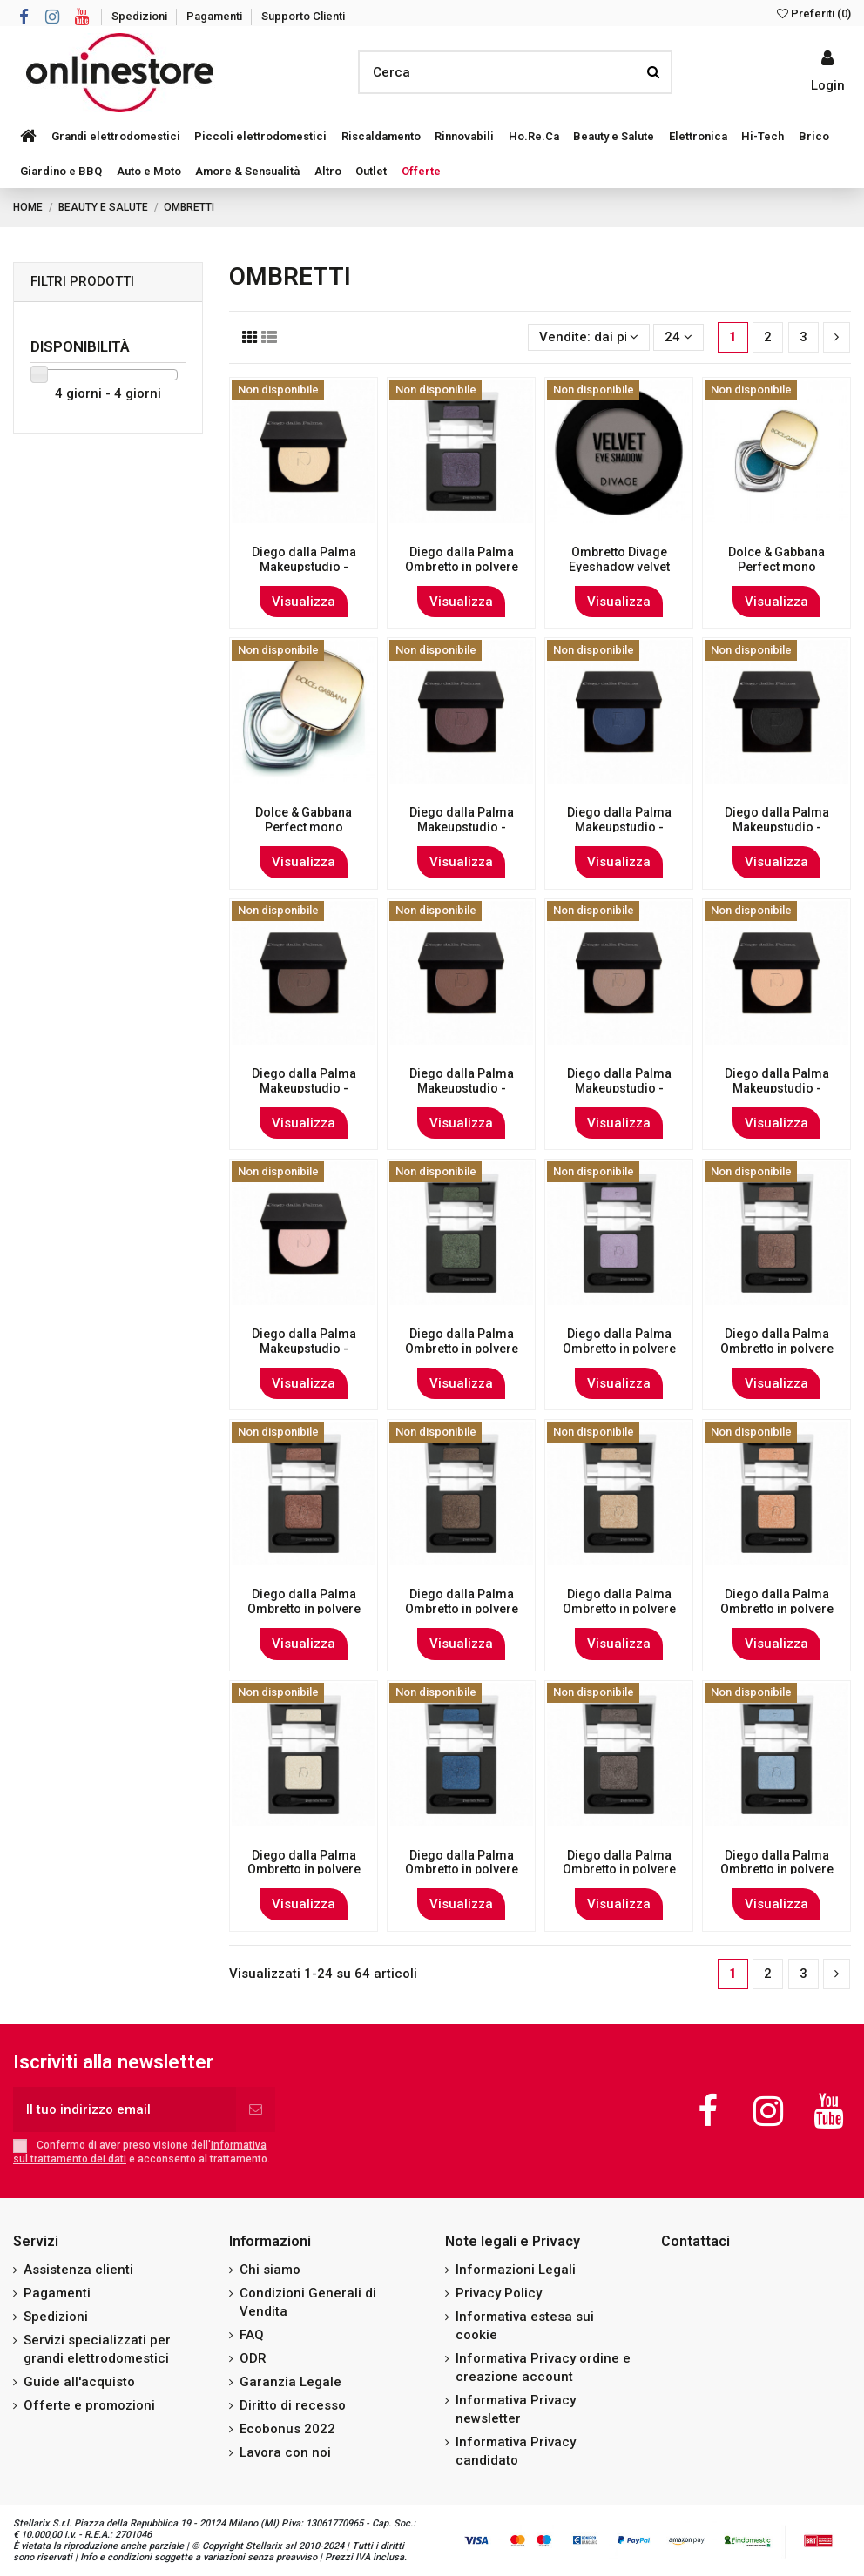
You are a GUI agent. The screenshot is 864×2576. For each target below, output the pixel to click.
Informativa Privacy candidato (516, 2451)
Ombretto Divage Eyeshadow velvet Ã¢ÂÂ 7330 (619, 567)
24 (678, 337)
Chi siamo (270, 2269)
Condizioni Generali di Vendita (308, 2302)
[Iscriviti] (255, 2110)
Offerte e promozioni (89, 2405)
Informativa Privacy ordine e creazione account (543, 2367)
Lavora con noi (285, 2452)
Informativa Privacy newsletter (516, 2409)
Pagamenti (215, 16)
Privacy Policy (499, 2293)
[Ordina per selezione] (589, 337)
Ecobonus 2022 (287, 2429)
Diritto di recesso (293, 2405)
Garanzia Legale (290, 2382)
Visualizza (303, 601)
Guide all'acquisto (79, 2382)
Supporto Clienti (303, 16)
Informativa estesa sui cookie (525, 2326)
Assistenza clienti (78, 2269)
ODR (253, 2358)
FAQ (252, 2335)
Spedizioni (140, 16)
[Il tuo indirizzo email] (124, 2110)
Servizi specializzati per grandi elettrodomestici (97, 2349)
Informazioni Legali (516, 2269)
